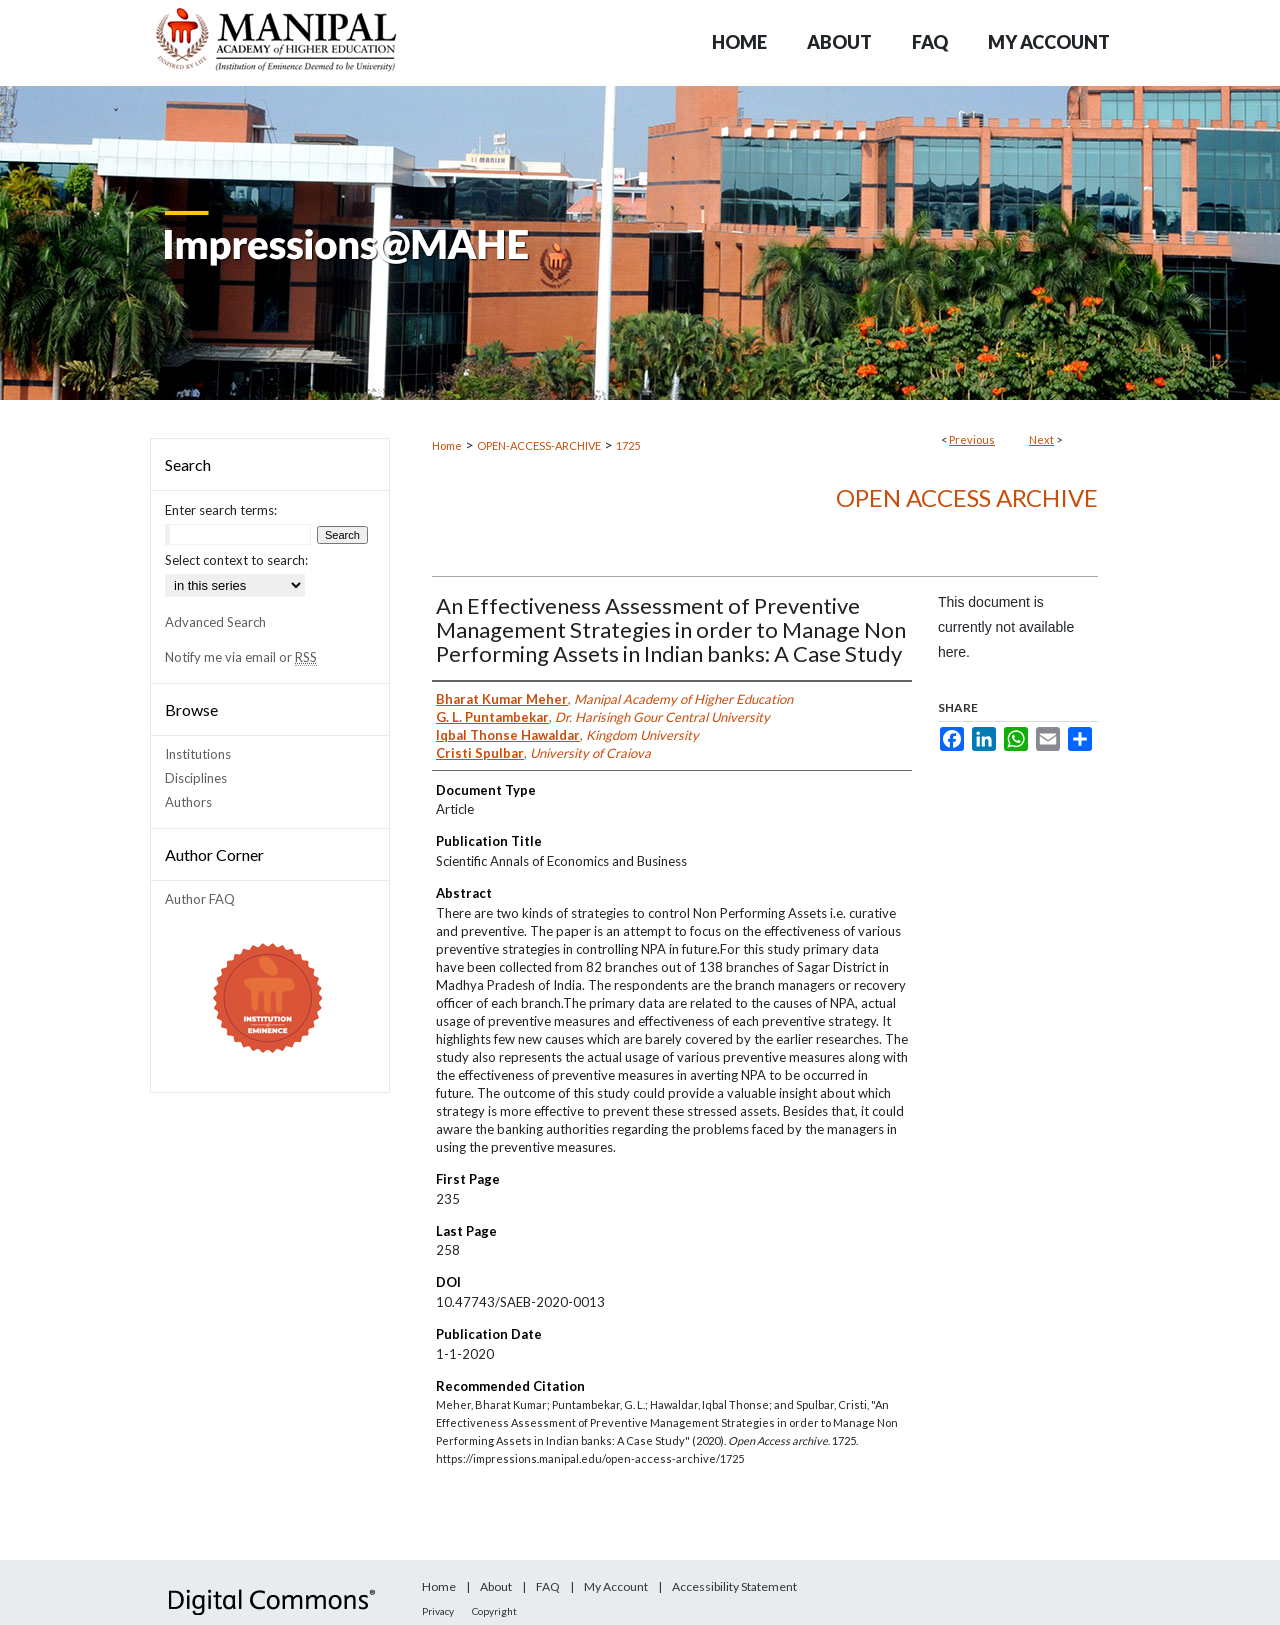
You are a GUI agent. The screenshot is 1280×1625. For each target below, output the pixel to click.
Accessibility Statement (734, 1586)
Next (1041, 439)
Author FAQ (200, 899)
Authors (188, 802)
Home (447, 445)
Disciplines (196, 778)
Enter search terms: (221, 510)
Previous (972, 439)
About (496, 1586)
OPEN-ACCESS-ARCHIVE (539, 445)
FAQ (548, 1586)
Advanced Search (215, 622)
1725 (628, 445)
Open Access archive (967, 497)
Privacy (438, 1611)
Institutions (198, 754)
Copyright (494, 1611)
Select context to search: (236, 560)
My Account (616, 1586)
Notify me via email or (241, 657)
